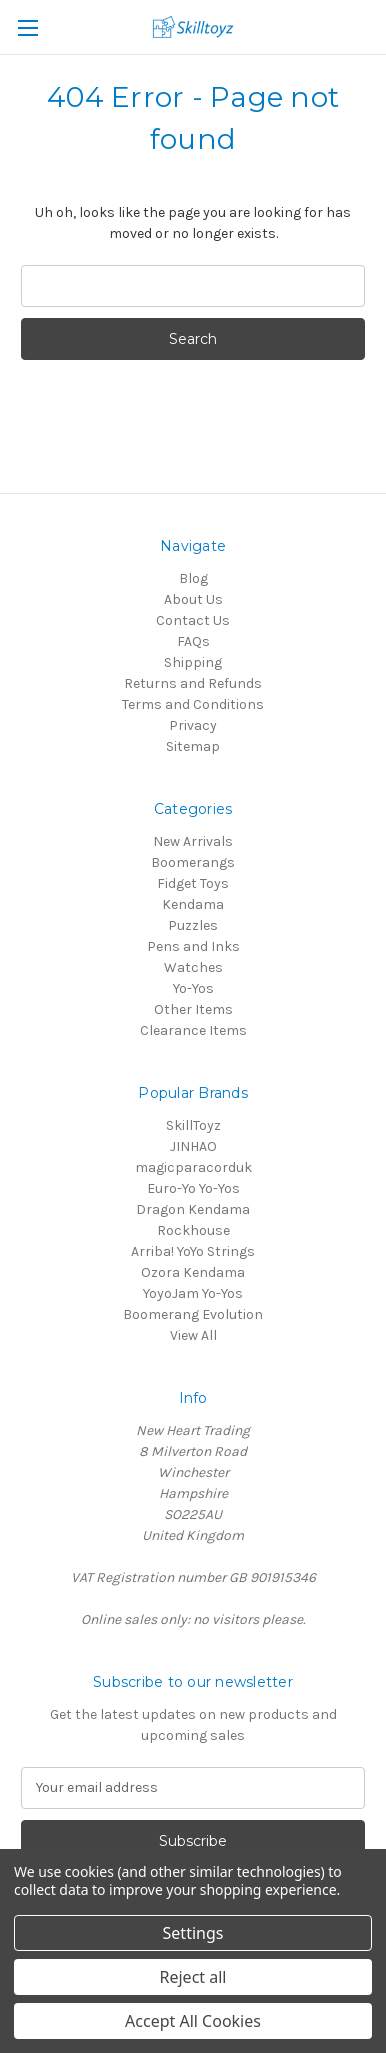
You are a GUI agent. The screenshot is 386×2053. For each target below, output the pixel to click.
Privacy (193, 725)
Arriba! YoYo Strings (193, 1251)
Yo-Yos (193, 988)
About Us (193, 599)
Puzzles (193, 925)
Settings (193, 1933)
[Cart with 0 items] (375, 26)
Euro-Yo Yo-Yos (193, 1188)
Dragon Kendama (193, 1209)
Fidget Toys (193, 883)
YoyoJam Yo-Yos (193, 1293)
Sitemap (193, 746)
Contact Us (193, 620)
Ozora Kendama (193, 1272)
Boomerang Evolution (193, 1314)
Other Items (193, 1009)
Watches (193, 967)
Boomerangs (193, 862)
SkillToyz (193, 1125)
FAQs (193, 641)
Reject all (193, 1977)
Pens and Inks (193, 946)
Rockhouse (193, 1230)
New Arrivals (193, 841)
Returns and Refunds (193, 683)
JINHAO (193, 1146)
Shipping (193, 662)
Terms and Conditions (193, 704)
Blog (193, 578)
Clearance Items (193, 1030)
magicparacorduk (193, 1167)
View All (193, 1335)
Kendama (193, 904)
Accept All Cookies (193, 2021)
